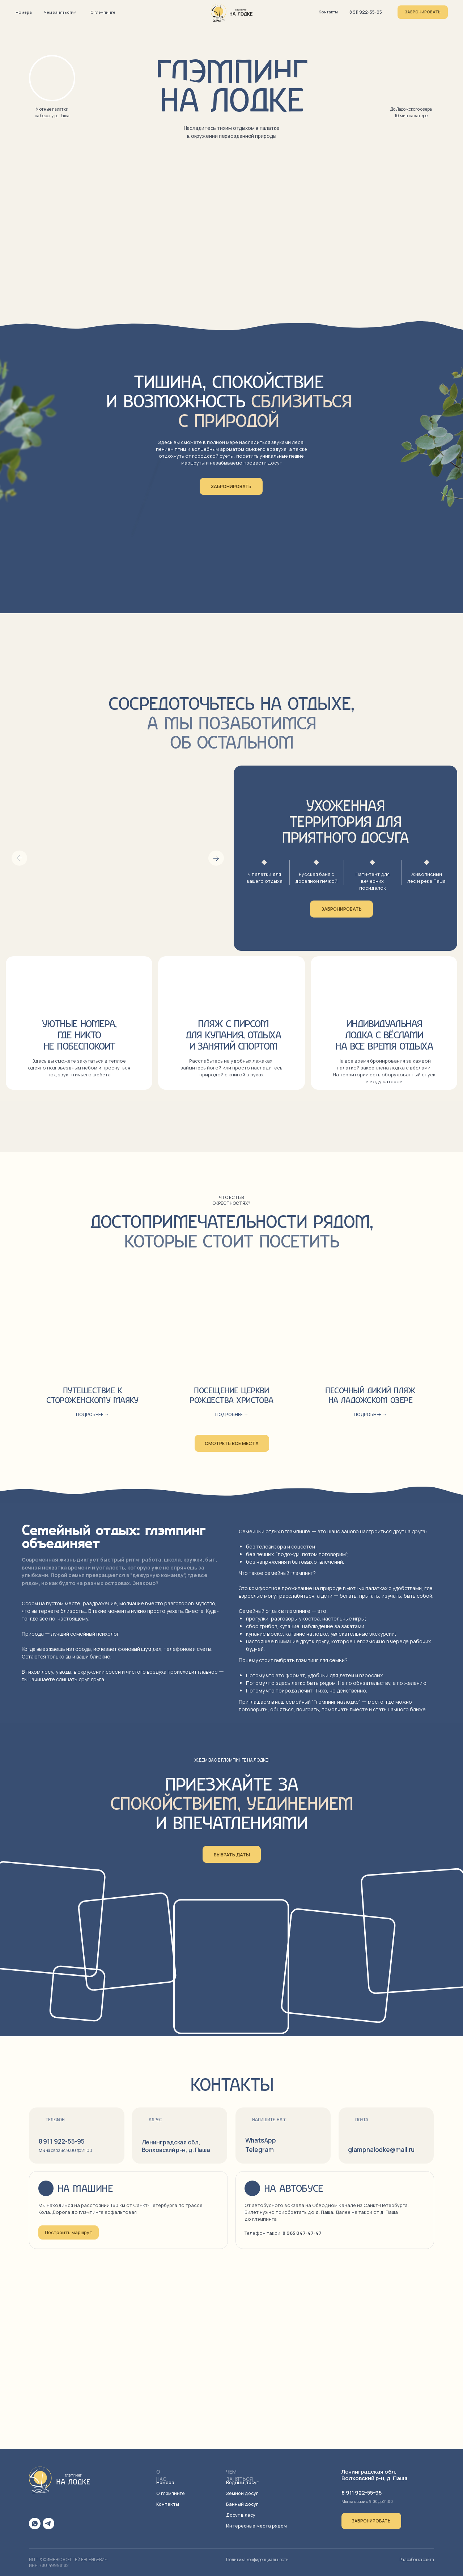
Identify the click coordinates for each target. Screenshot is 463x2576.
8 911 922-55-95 (365, 12)
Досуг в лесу (240, 2515)
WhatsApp (260, 2140)
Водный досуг (242, 2482)
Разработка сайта (416, 2559)
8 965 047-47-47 (302, 2233)
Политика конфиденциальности (257, 2559)
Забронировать (423, 11)
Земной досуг (242, 2493)
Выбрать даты (232, 1854)
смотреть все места (232, 1443)
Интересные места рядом (256, 2525)
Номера (24, 12)
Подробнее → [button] (231, 1414)
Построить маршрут (68, 2232)
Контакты (328, 11)
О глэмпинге (102, 12)
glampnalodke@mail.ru (381, 2149)
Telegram (259, 2149)
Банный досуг (242, 2504)
